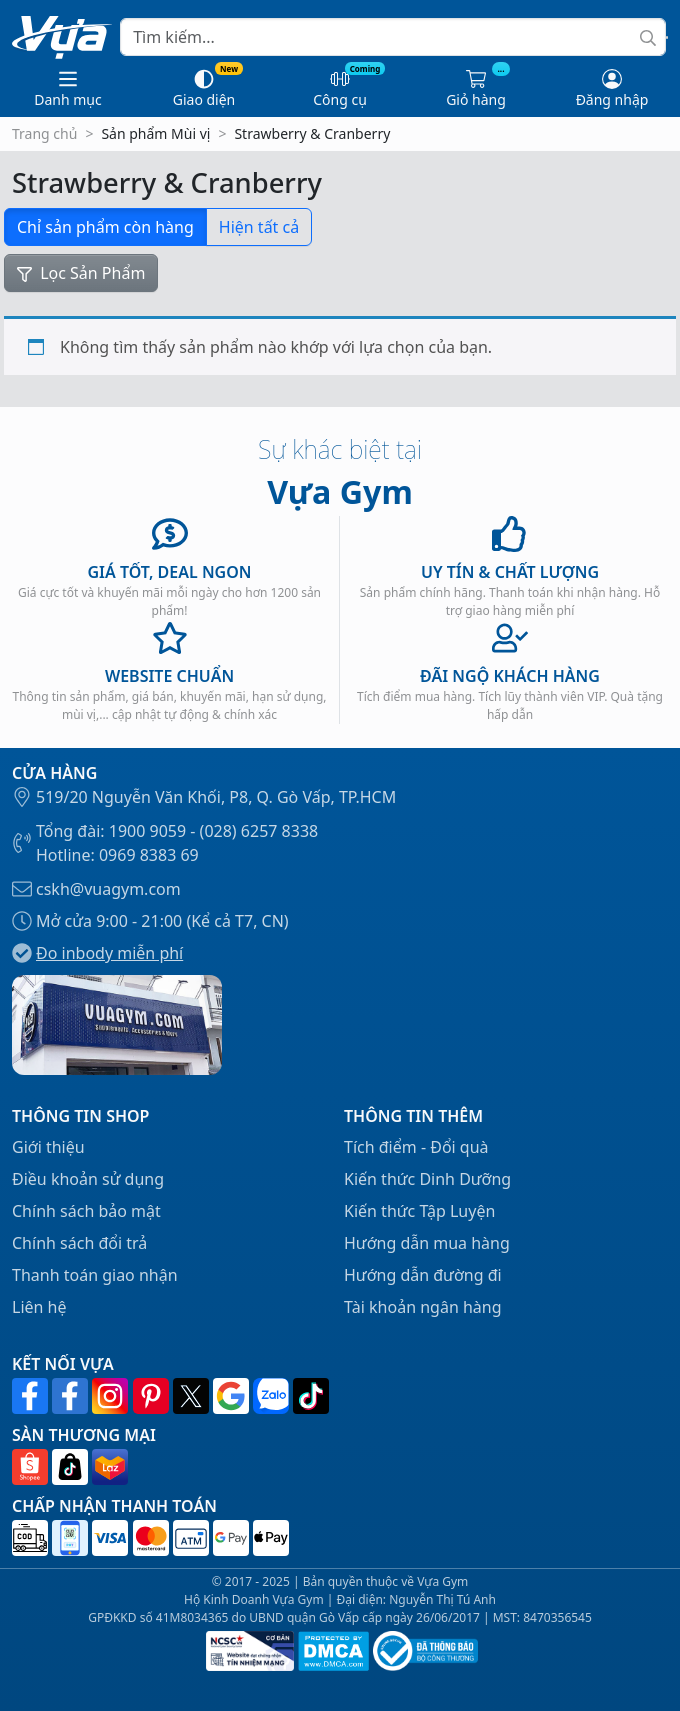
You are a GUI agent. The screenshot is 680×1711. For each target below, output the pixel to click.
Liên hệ (39, 1307)
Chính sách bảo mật (86, 1211)
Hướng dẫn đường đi (423, 1275)
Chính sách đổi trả (79, 1243)
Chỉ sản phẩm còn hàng (105, 227)
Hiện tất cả (259, 227)
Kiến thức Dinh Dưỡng (427, 1179)
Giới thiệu (48, 1147)
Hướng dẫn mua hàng (427, 1243)
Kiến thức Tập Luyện (419, 1211)
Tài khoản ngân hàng (423, 1307)
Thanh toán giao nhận (95, 1275)
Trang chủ (44, 133)
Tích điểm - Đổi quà (416, 1147)
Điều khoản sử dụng (88, 1179)
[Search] (393, 37)
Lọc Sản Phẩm (81, 273)
